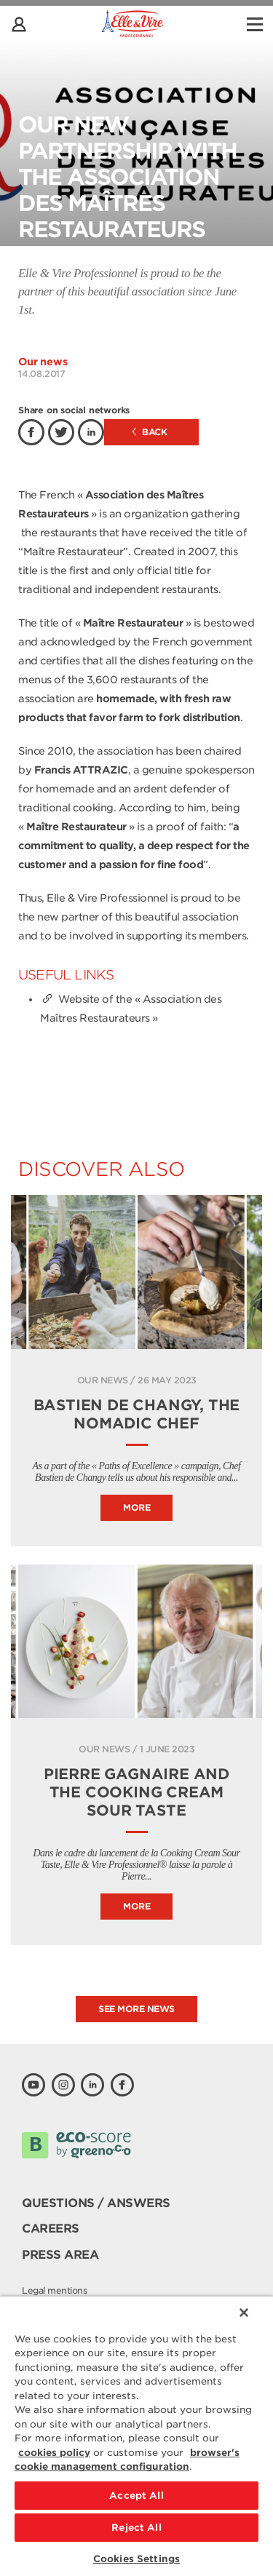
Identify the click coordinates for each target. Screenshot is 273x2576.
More (136, 1507)
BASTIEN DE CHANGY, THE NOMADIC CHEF (136, 1414)
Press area (60, 2255)
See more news (136, 2008)
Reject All (136, 2527)
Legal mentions (54, 2290)
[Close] (244, 2312)
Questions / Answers (96, 2203)
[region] (136, 2436)
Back (149, 431)
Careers (50, 2228)
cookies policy (54, 2452)
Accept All (136, 2495)
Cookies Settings (136, 2558)
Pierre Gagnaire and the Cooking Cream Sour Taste (136, 1792)
